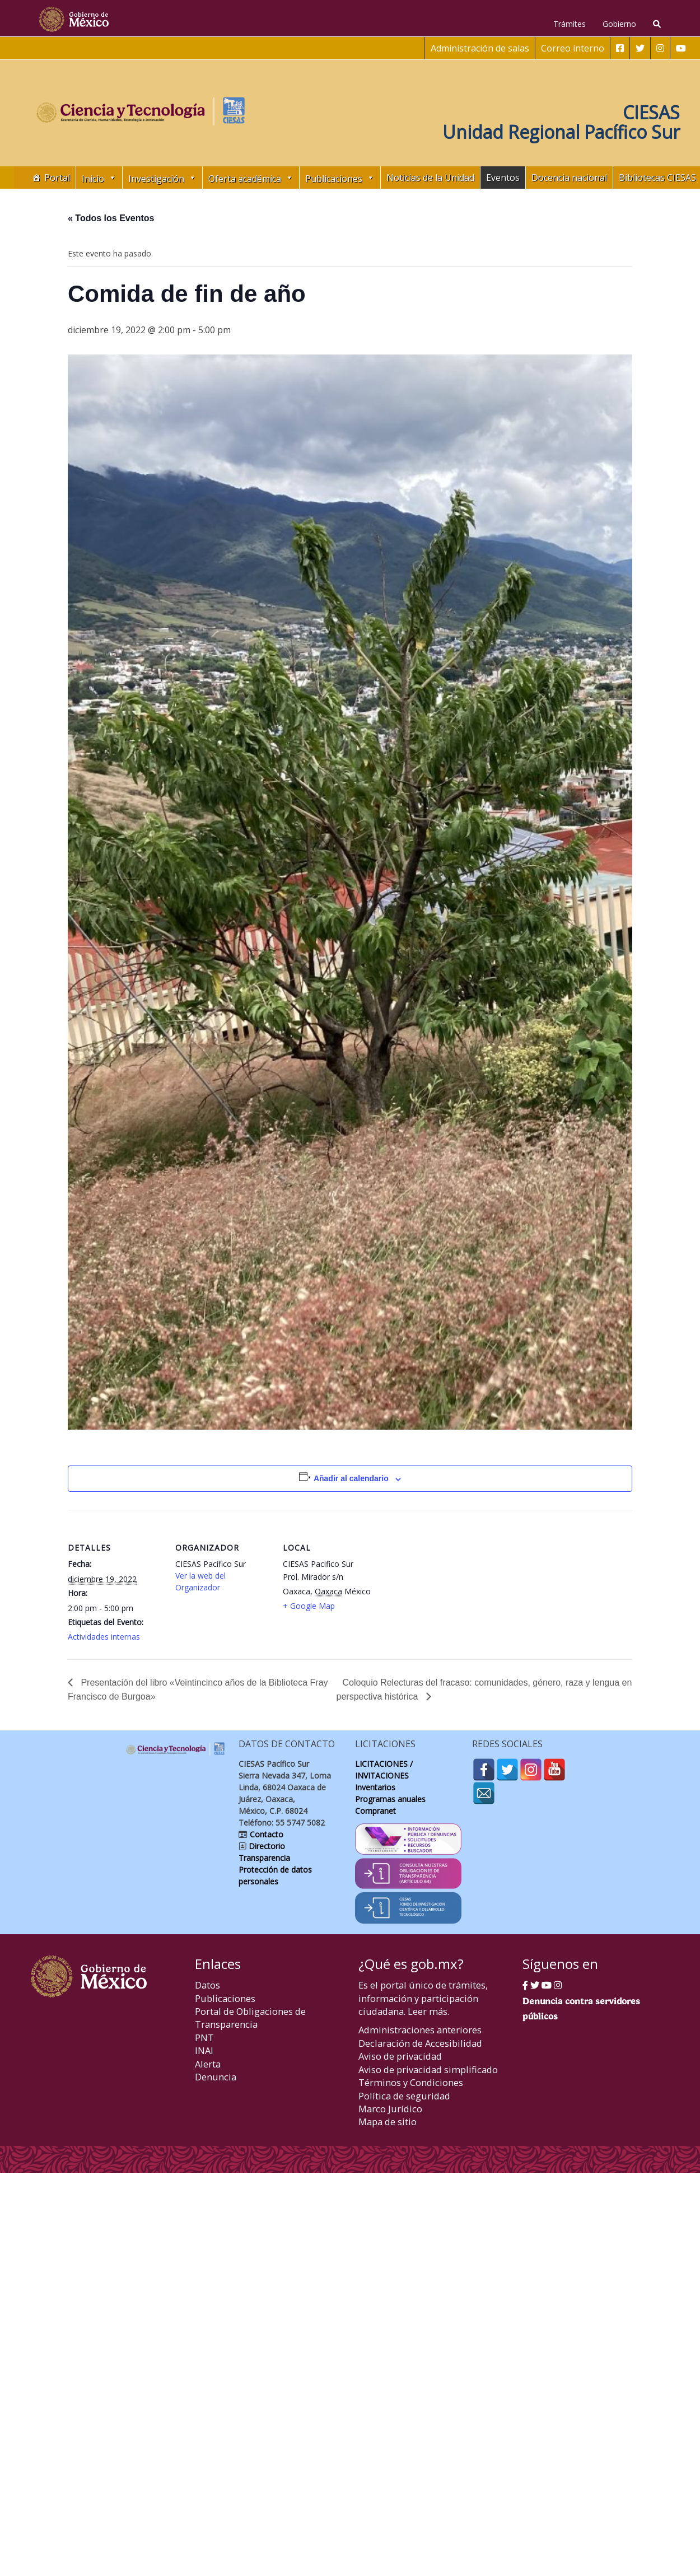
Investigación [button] (162, 177)
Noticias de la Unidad (430, 177)
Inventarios (375, 1787)
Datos (207, 1984)
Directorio (265, 1846)
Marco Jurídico (390, 2108)
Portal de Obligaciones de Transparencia (250, 2018)
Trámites (569, 23)
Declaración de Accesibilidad (420, 2043)
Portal (57, 177)
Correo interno (572, 48)
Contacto (265, 1834)
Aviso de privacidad (400, 2056)
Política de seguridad (404, 2095)
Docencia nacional (569, 177)
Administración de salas (480, 48)
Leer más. (428, 2011)
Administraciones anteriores (420, 2029)
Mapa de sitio (387, 2121)
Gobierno (619, 23)
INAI (204, 2050)
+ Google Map (309, 1605)
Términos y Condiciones (410, 2082)
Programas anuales (390, 1799)
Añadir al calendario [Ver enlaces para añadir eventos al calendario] (351, 1478)
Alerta (208, 2063)
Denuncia (215, 2076)
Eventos (503, 177)
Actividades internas (104, 1636)
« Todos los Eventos (111, 218)
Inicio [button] (99, 177)
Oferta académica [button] (250, 177)
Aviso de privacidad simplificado (428, 2069)
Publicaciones (225, 1998)
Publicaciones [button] (340, 177)
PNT (204, 2037)
